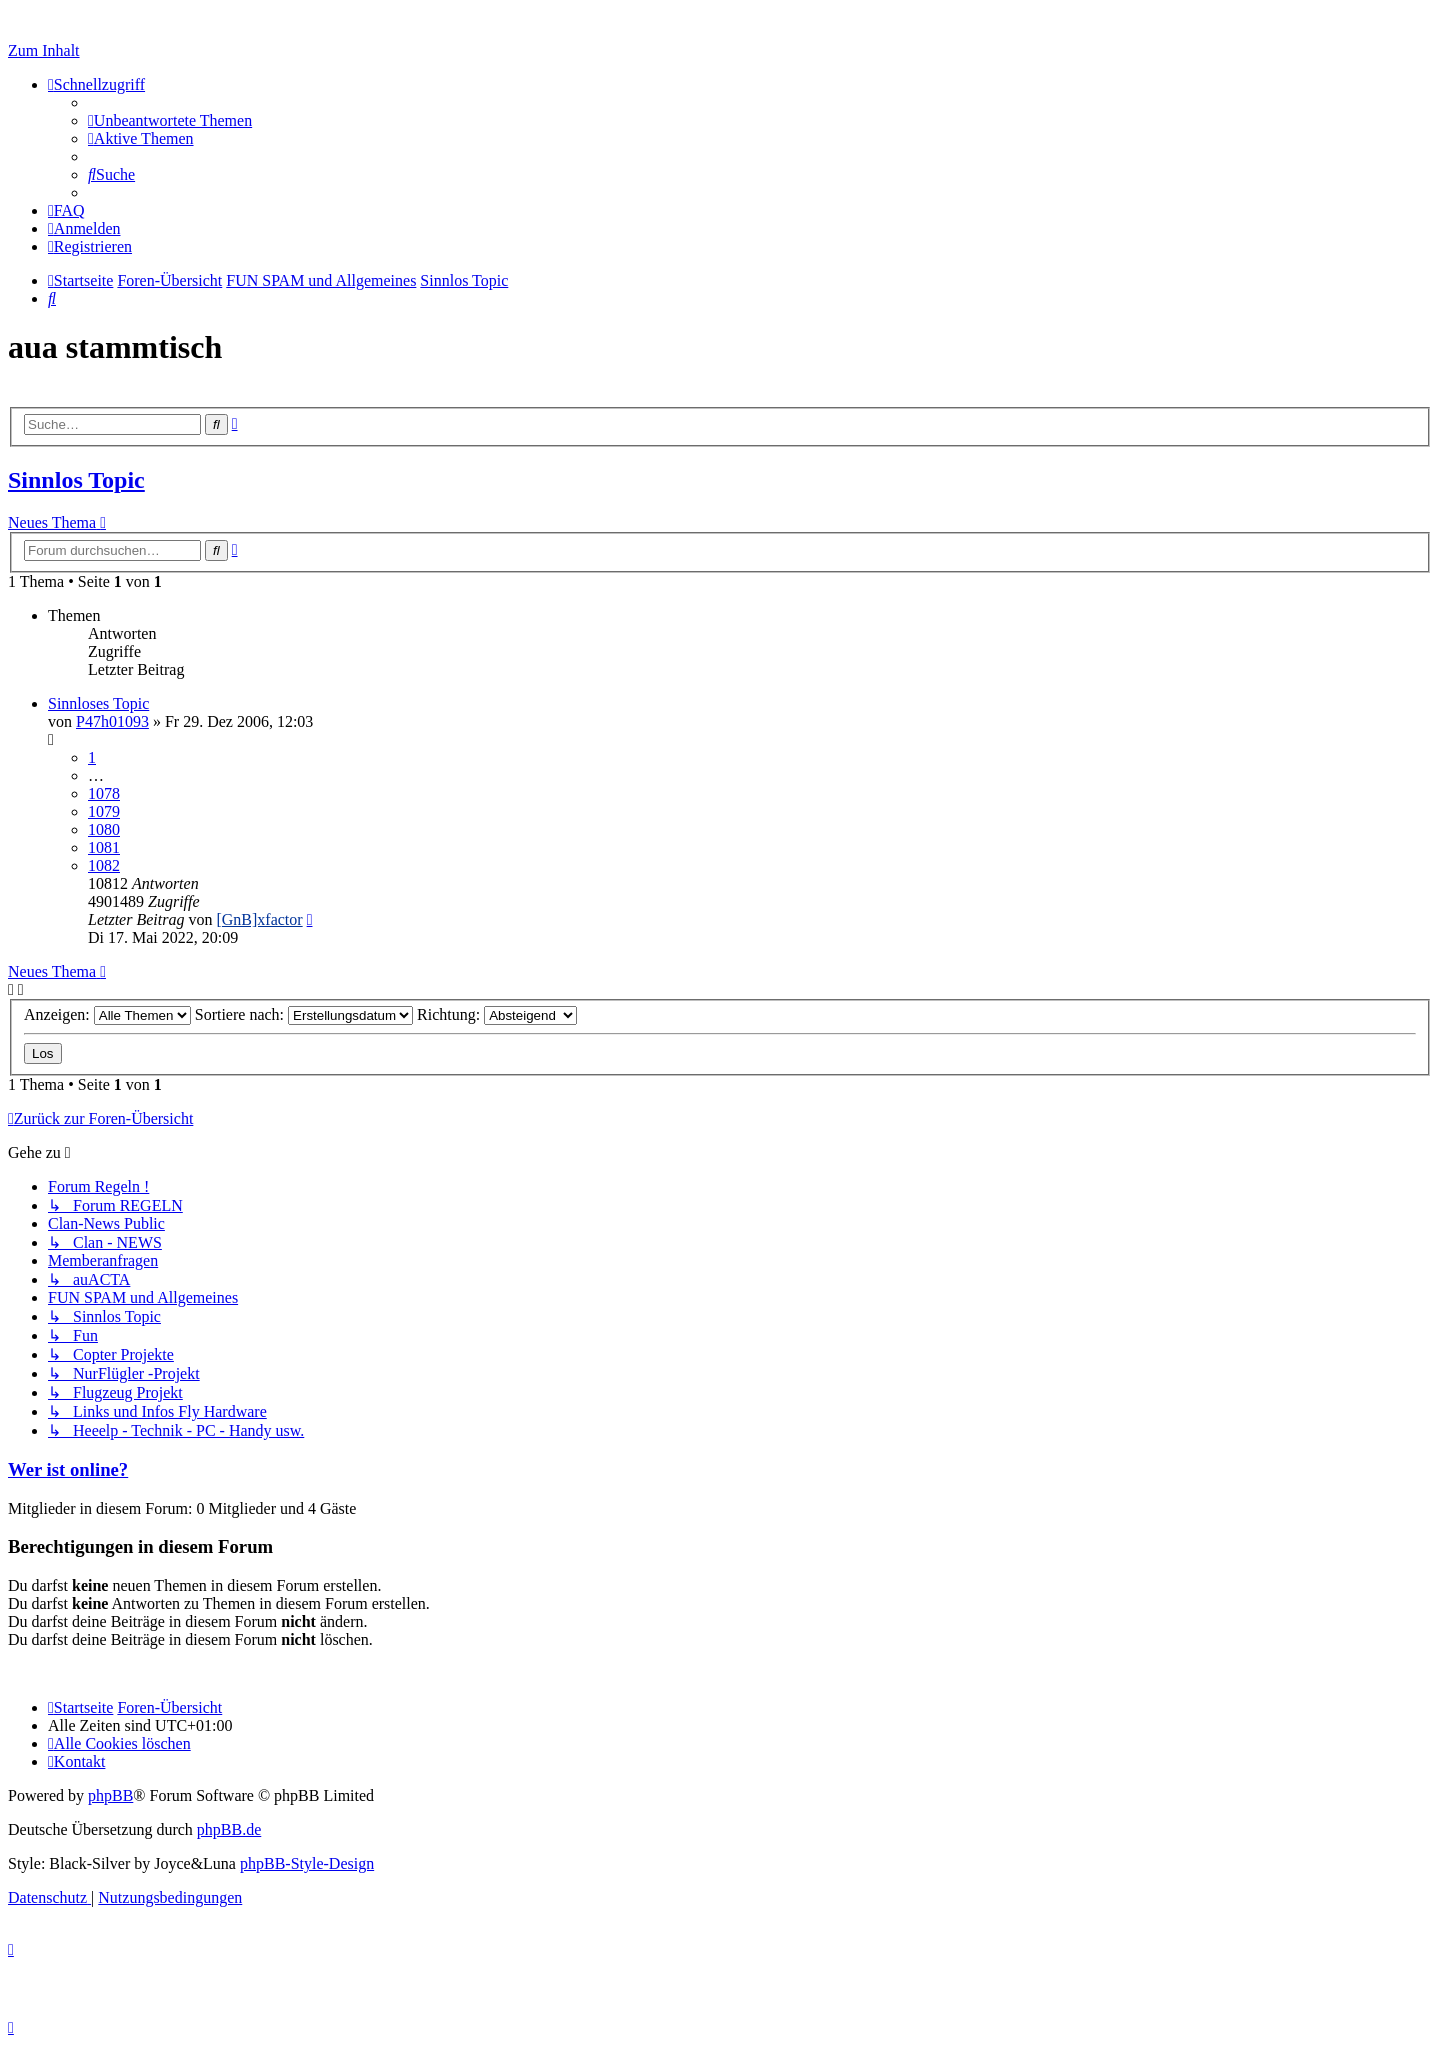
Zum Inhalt (44, 50)
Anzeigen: (107, 1014)
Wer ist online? (68, 1469)
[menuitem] (170, 120)
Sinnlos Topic (76, 480)
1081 (104, 847)
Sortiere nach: (304, 1014)
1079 (104, 811)
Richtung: (497, 1014)
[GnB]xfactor (259, 919)
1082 (104, 865)
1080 (104, 829)
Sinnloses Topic (98, 703)
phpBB (110, 1795)
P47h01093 (112, 721)
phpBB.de (229, 1829)
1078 (104, 793)
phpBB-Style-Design (307, 1863)
